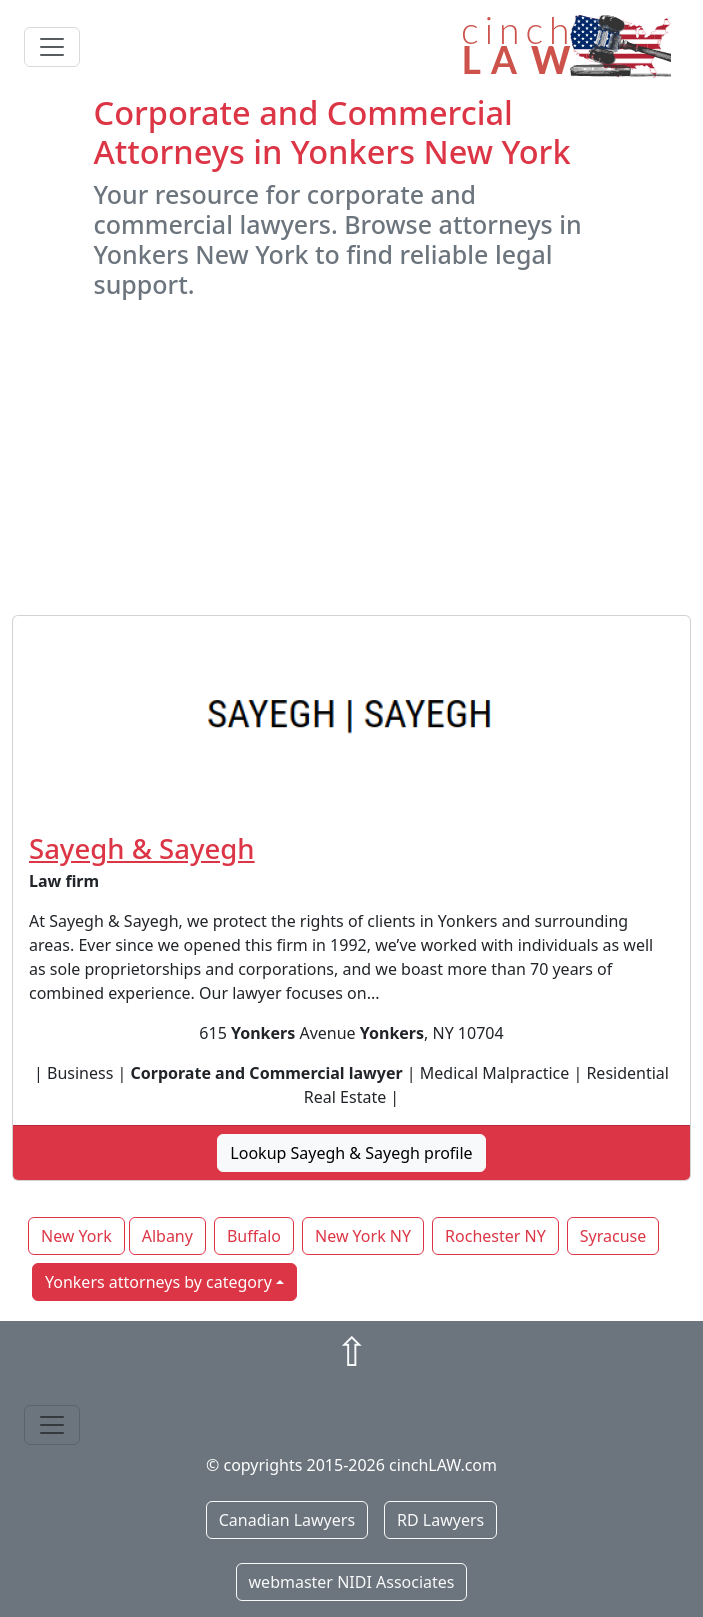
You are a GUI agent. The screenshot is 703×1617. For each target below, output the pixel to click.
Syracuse (613, 1236)
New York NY (363, 1236)
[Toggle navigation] (52, 47)
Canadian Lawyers (287, 1520)
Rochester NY (495, 1236)
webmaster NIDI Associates (352, 1582)
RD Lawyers (440, 1520)
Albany (167, 1236)
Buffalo (254, 1236)
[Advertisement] (351, 457)
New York (76, 1236)
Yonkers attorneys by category (158, 1282)
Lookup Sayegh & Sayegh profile (351, 1153)
